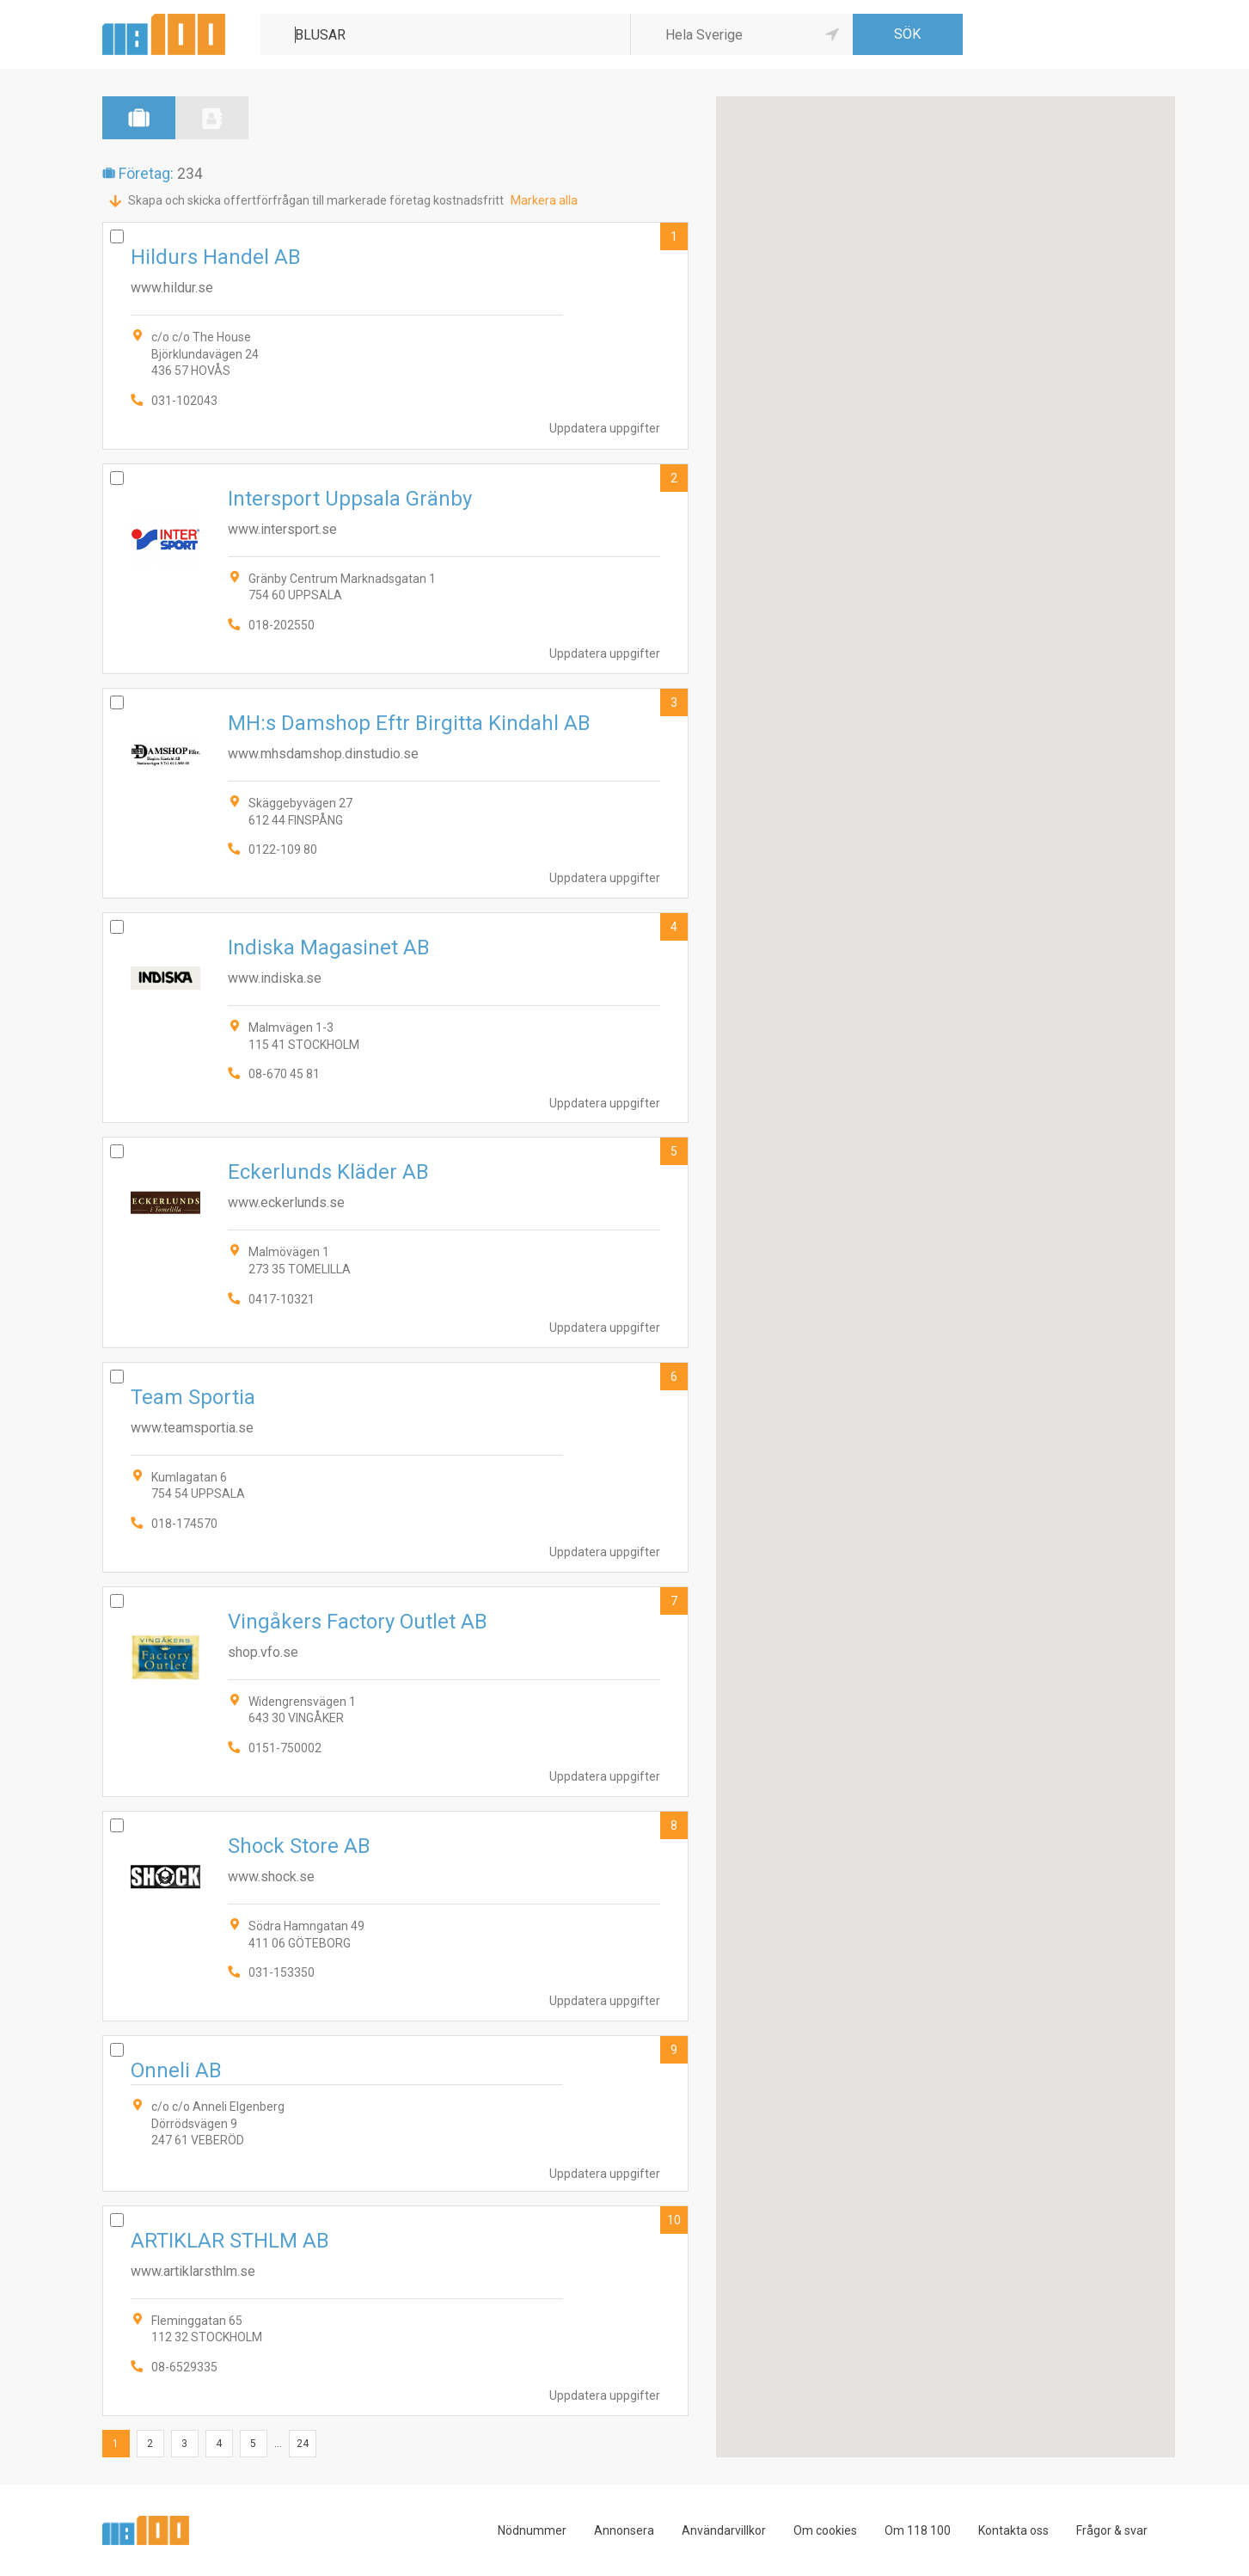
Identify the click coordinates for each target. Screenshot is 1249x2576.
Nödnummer (532, 2530)
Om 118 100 (918, 2530)
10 (674, 2220)
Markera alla (544, 200)
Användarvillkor (724, 2530)
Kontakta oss (1013, 2530)
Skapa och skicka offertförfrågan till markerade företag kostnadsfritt (316, 200)
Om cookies (825, 2530)
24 (303, 2444)
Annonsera (624, 2530)
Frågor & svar (1112, 2530)
